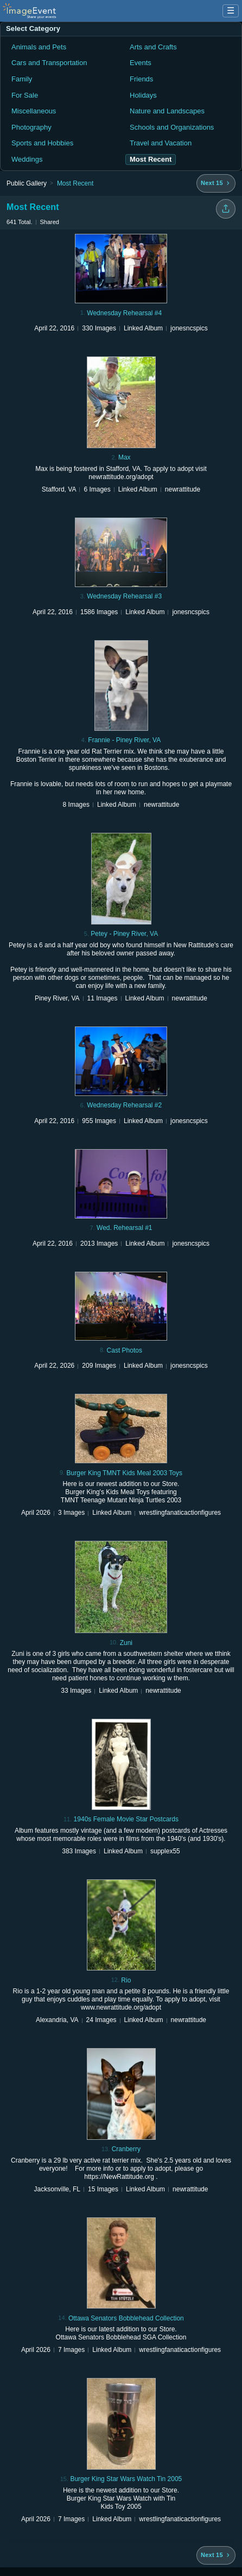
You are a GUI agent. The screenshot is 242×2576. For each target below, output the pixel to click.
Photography (31, 127)
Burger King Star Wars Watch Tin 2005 (126, 2479)
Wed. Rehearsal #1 (124, 1228)
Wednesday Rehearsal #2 (124, 1105)
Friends (141, 79)
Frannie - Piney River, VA (124, 740)
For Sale (24, 95)
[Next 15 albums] (215, 183)
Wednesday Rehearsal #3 (124, 596)
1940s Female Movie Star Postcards (126, 1819)
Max (124, 457)
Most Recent (75, 183)
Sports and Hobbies (42, 143)
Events (140, 63)
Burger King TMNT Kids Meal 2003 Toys (124, 1473)
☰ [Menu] (230, 10)
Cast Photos (124, 1350)
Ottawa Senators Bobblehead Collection (126, 2318)
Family (21, 79)
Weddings (27, 159)
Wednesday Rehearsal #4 (124, 313)
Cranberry (126, 2149)
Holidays (143, 95)
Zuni (126, 1643)
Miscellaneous (33, 111)
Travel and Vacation (161, 143)
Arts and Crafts (153, 47)
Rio (126, 1980)
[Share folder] (225, 209)
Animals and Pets (38, 47)
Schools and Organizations (172, 127)
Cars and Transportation (49, 63)
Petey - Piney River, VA (124, 934)
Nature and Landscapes (167, 111)
